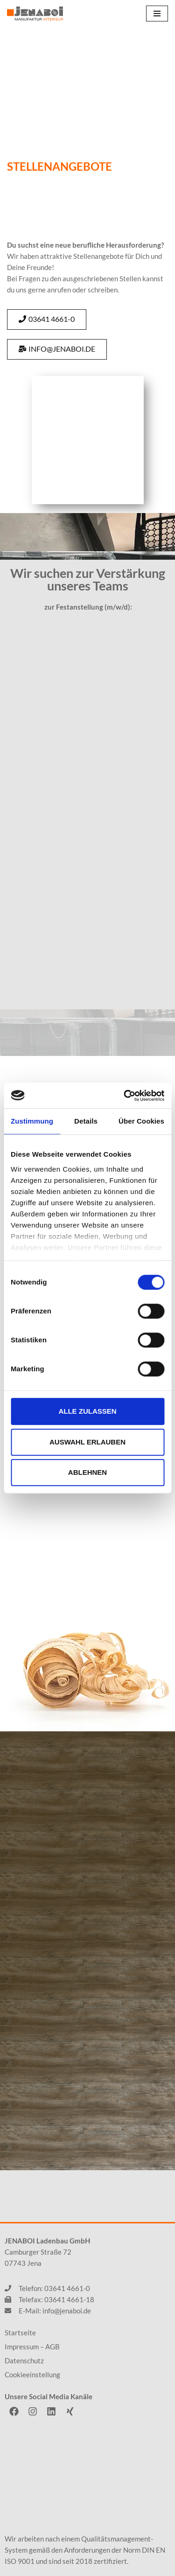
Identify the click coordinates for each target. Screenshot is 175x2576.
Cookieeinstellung (32, 2374)
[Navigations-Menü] (157, 13)
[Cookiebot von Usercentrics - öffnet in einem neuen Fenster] (124, 1096)
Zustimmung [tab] (32, 1121)
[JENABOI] (35, 14)
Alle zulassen (87, 1411)
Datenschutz (24, 2360)
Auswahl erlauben (87, 1442)
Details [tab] (86, 1121)
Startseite (20, 2332)
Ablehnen (87, 1472)
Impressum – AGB (32, 2346)
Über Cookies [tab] (141, 1121)
